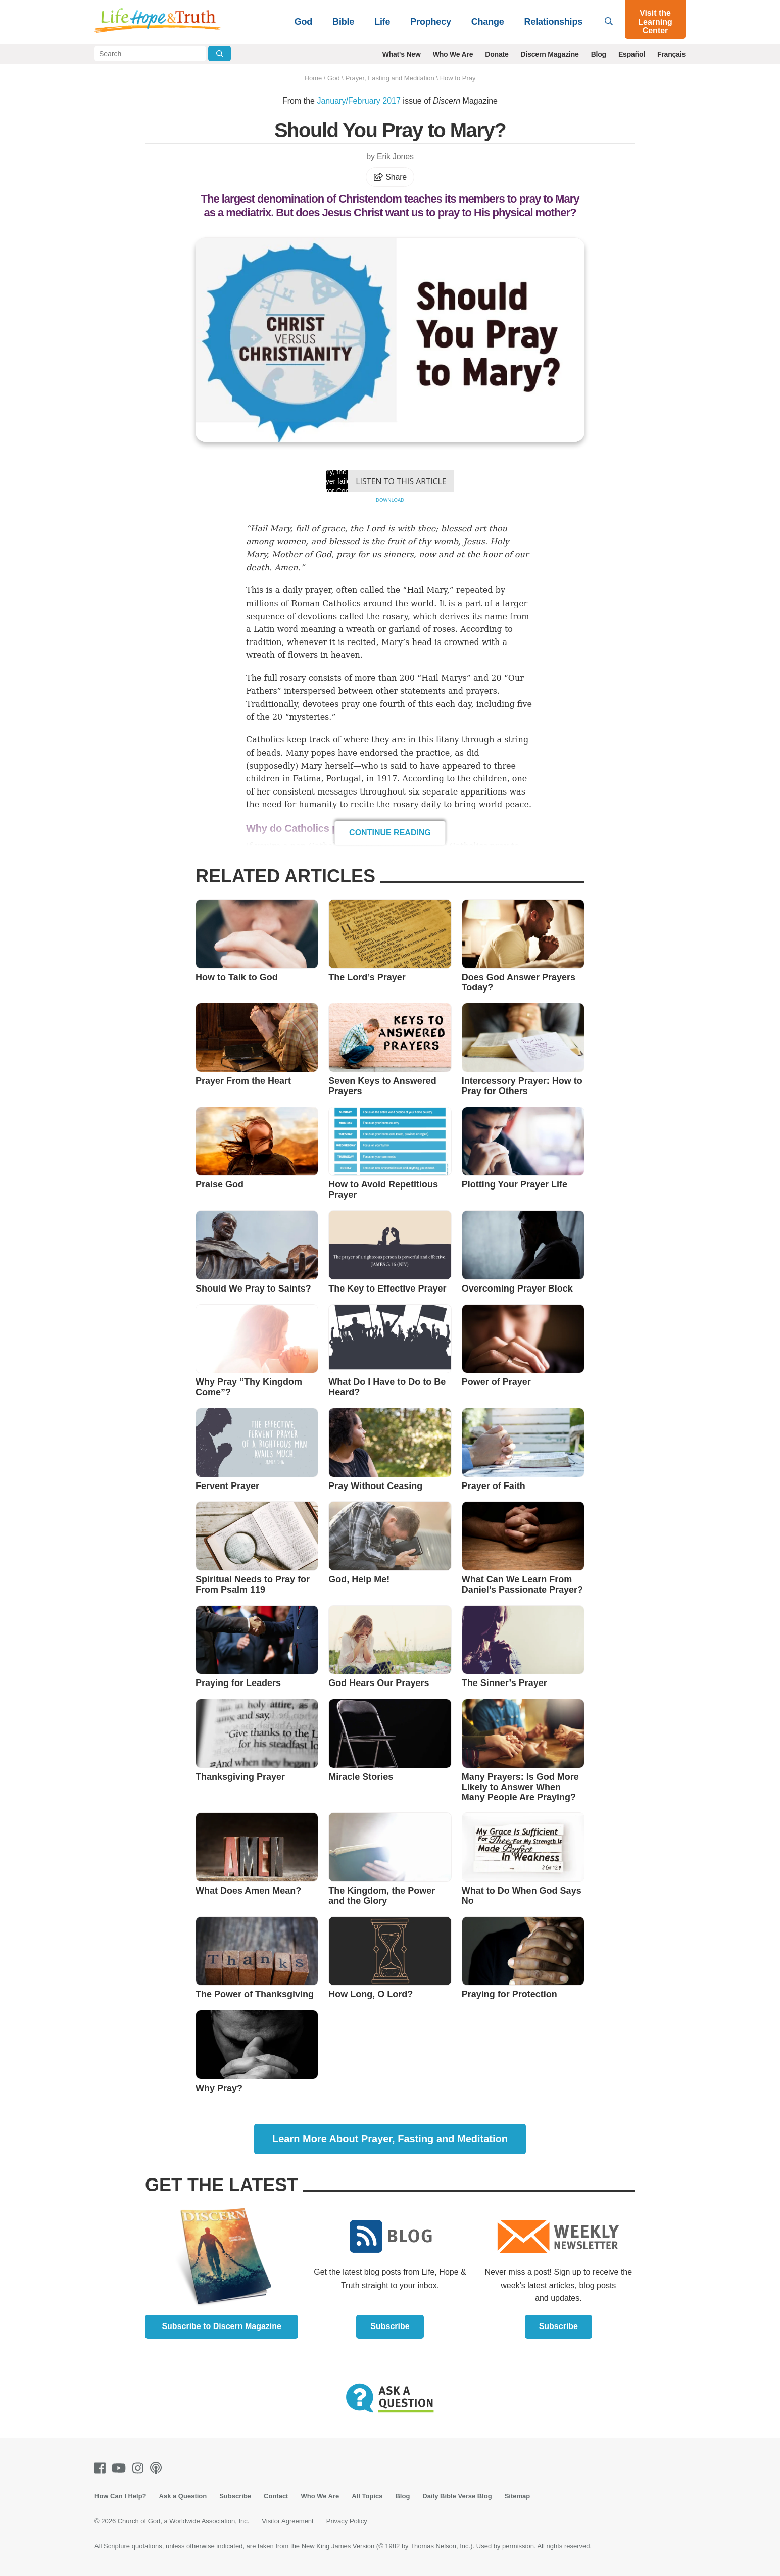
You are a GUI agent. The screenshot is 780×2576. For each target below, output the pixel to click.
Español (631, 54)
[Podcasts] (158, 2468)
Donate (496, 54)
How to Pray (458, 78)
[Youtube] (121, 2468)
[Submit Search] (219, 53)
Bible (343, 22)
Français (671, 54)
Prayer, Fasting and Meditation (389, 78)
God (303, 22)
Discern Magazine (550, 54)
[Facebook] (102, 2468)
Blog (598, 54)
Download (390, 500)
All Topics (367, 2496)
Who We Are (453, 54)
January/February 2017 (358, 100)
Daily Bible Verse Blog (457, 2496)
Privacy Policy (346, 2521)
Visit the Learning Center (655, 22)
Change (487, 22)
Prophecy (430, 22)
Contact (276, 2496)
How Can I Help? (120, 2496)
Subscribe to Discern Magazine (221, 2326)
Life (382, 22)
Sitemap (517, 2496)
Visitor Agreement (287, 2521)
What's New (401, 54)
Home (313, 78)
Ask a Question (183, 2496)
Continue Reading (390, 832)
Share (390, 177)
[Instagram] (140, 2468)
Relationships (553, 22)
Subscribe (389, 2326)
